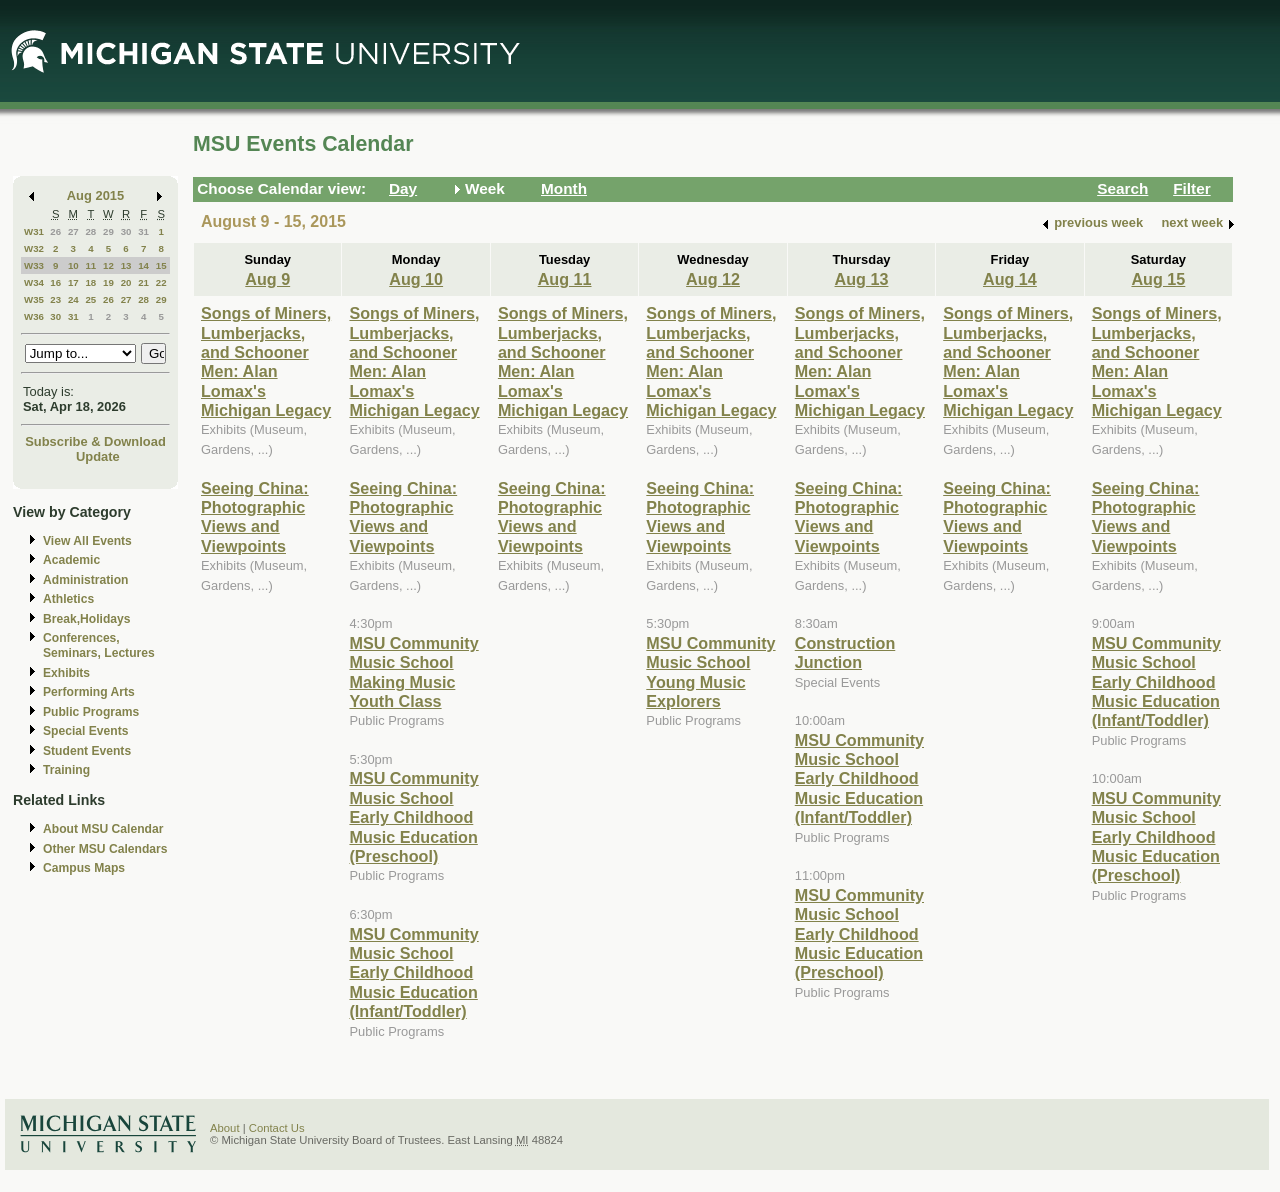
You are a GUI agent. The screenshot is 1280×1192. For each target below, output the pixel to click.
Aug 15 (1158, 279)
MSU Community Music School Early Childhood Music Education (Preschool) (413, 817)
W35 (34, 299)
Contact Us (277, 1128)
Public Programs (91, 712)
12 (108, 265)
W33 (34, 265)
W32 (34, 248)
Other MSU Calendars (105, 849)
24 (73, 299)
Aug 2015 (95, 195)
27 (73, 231)
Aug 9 (267, 279)
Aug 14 (1010, 279)
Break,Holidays (87, 619)
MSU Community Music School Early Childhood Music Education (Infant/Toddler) (413, 973)
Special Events (85, 731)
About (225, 1128)
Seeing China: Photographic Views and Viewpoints (255, 517)
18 (90, 282)
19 (108, 282)
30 (126, 231)
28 (90, 231)
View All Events (87, 541)
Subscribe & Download (95, 441)
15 (161, 265)
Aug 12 (713, 279)
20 (126, 282)
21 (143, 282)
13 (126, 265)
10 (73, 265)
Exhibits (66, 673)
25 (90, 299)
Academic (71, 560)
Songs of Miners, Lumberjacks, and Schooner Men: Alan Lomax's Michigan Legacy (266, 361)
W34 (34, 282)
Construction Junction (845, 652)
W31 (34, 231)
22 (161, 282)
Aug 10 (416, 279)
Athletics (68, 599)
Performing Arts (89, 692)
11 (90, 265)
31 (143, 231)
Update (98, 456)
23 (55, 299)
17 (73, 282)
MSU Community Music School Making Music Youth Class (413, 672)
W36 (34, 316)
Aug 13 (862, 279)
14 (143, 265)
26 (55, 231)
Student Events (87, 751)
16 (55, 282)
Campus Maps (84, 868)
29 (108, 231)
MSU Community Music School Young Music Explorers (710, 672)
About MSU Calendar (103, 829)
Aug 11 (565, 279)
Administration (85, 580)
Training (66, 770)
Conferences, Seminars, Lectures (99, 645)
